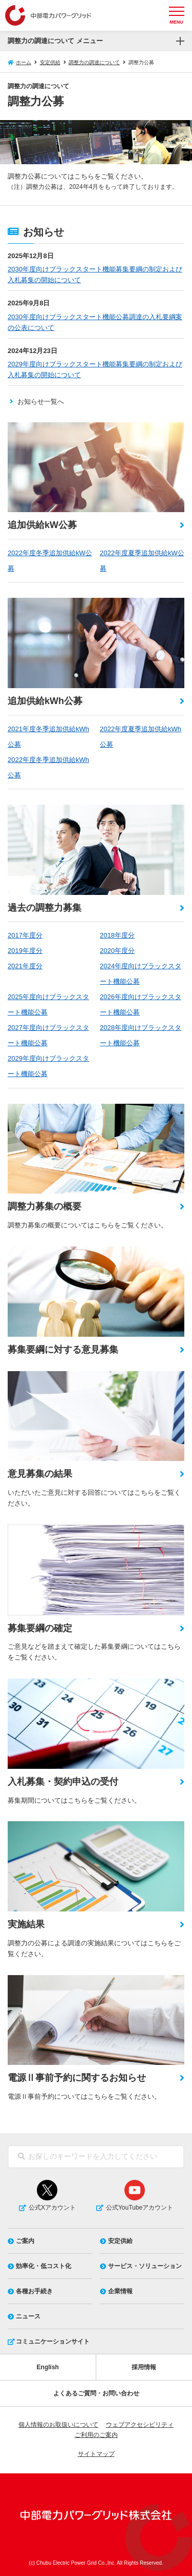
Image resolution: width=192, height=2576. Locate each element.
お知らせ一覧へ (40, 401)
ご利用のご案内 (96, 2434)
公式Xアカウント (52, 2207)
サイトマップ (96, 2453)
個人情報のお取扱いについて (58, 2424)
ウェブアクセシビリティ (140, 2424)
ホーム (23, 62)
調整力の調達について (94, 62)
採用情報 (144, 2367)
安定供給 (50, 62)
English (48, 2367)
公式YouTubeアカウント (139, 2207)
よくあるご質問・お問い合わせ (96, 2393)
